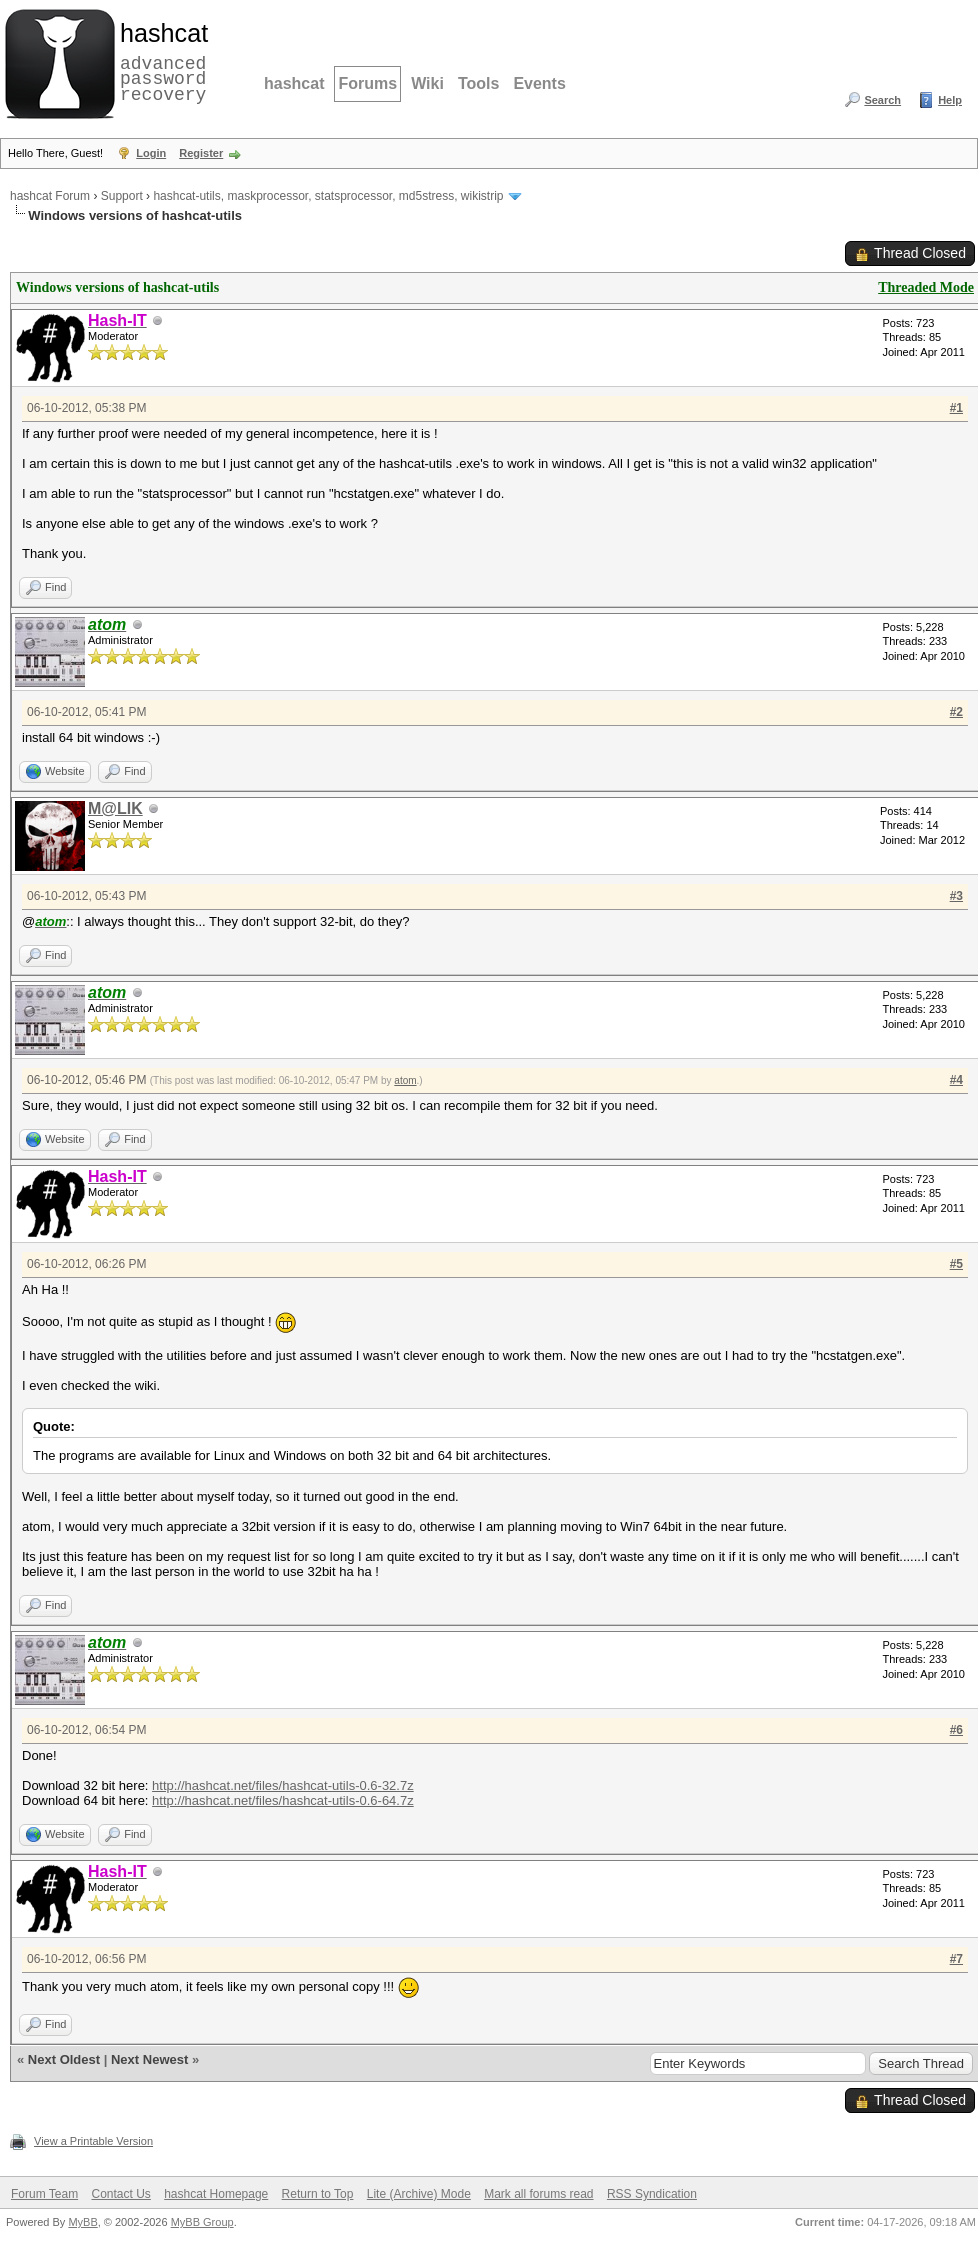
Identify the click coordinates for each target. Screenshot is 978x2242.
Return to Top (318, 2194)
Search (882, 100)
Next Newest (149, 2059)
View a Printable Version (93, 2141)
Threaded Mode (926, 287)
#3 (956, 896)
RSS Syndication (652, 2194)
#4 (956, 1080)
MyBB (82, 2222)
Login (151, 153)
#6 (956, 1730)
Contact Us (120, 2194)
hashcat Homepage (216, 2194)
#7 (956, 1959)
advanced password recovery (160, 61)
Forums (367, 83)
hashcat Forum (50, 196)
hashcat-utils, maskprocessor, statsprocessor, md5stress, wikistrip (328, 196)
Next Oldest (64, 2059)
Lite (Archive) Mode (419, 2194)
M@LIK (115, 808)
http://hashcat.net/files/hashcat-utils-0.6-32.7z (283, 1785)
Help (950, 100)
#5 (956, 1264)
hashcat (294, 83)
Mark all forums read (538, 2194)
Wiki (427, 83)
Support (122, 196)
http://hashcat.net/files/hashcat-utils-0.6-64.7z (283, 1800)
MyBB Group (202, 2222)
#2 (956, 712)
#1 (956, 408)
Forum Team (44, 2194)
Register (201, 153)
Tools (478, 83)
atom (405, 1080)
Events (539, 83)
